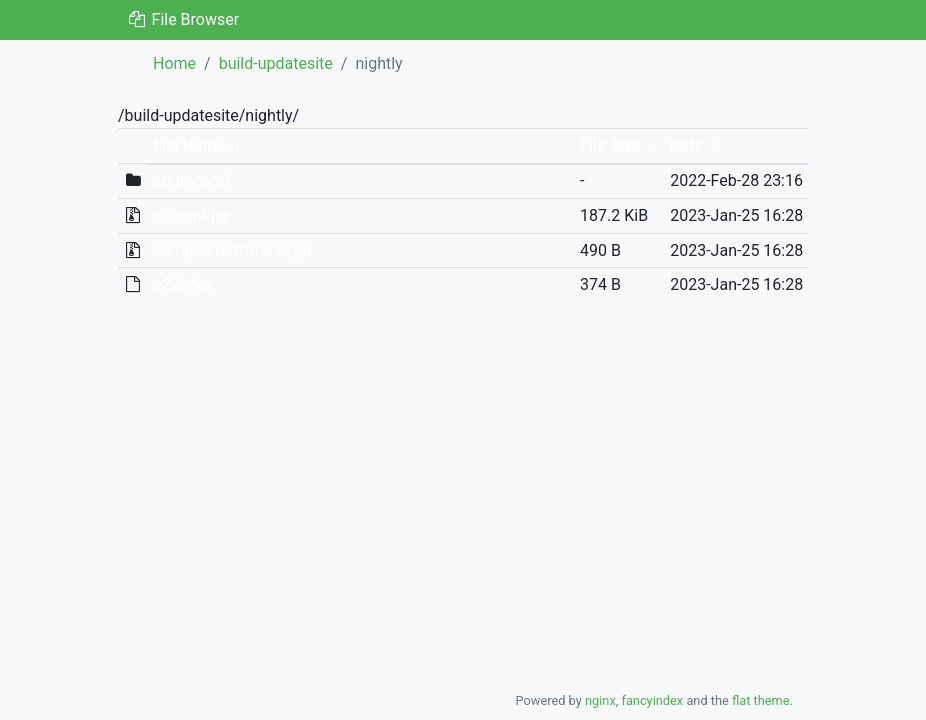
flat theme (761, 700)
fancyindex (652, 700)
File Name (189, 145)
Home (174, 63)
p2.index (183, 284)
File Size (610, 145)
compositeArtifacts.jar (232, 250)
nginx (600, 700)
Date (686, 145)
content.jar (191, 215)
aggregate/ (192, 180)
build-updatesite (276, 63)
